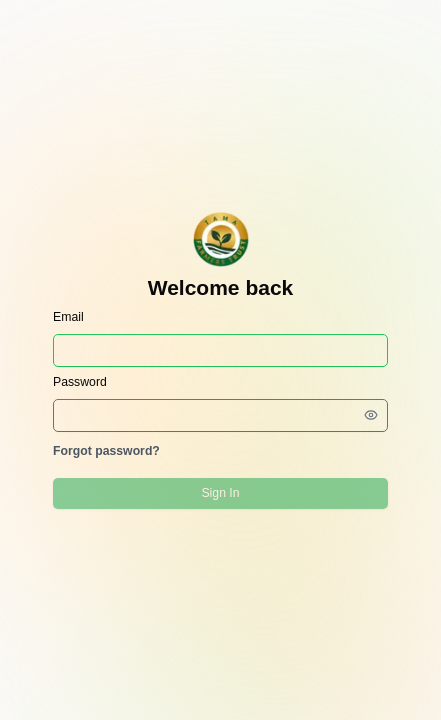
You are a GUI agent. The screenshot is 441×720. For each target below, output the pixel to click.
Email (68, 317)
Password (80, 382)
